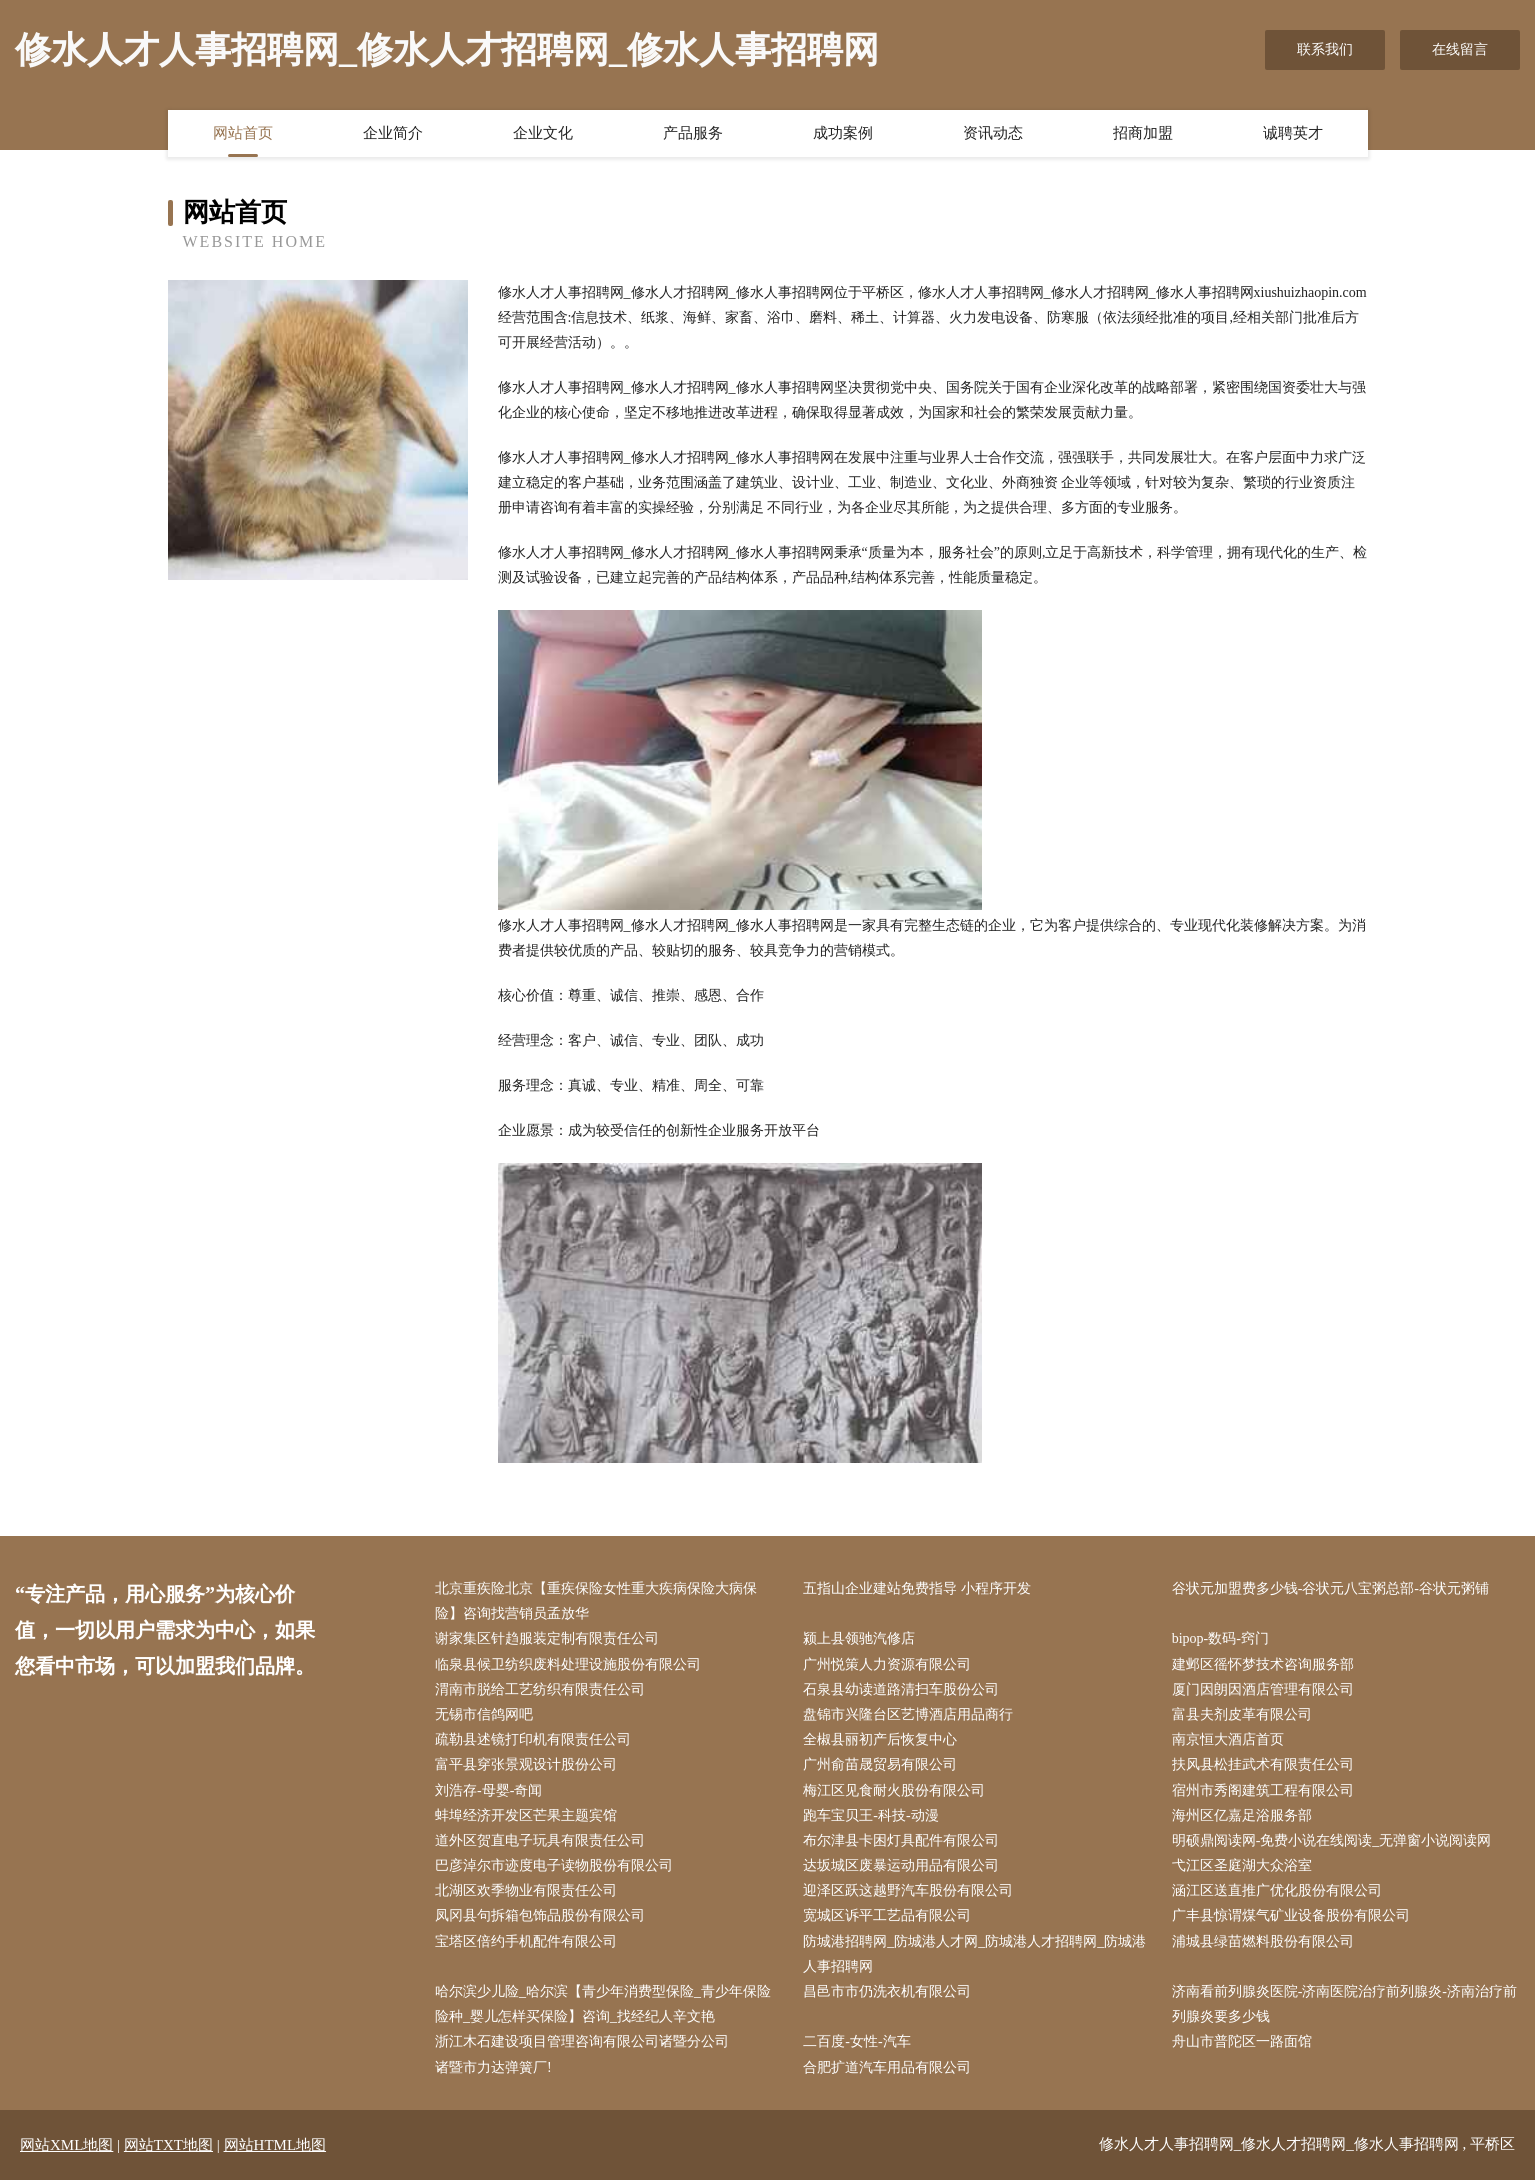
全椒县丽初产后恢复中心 (880, 1739)
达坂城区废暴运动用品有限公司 (901, 1865)
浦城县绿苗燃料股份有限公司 (1263, 1941)
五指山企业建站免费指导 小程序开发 (917, 1588)
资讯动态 (993, 133)
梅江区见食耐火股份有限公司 (894, 1790)
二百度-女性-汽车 (856, 2041)
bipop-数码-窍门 (1220, 1638)
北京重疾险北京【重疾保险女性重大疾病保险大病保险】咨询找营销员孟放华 (596, 1601)
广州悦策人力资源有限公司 (887, 1664)
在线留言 (1460, 49)
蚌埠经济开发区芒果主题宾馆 (526, 1815)
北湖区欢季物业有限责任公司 (526, 1890)
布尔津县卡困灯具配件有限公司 (901, 1840)
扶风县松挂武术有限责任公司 (1263, 1764)
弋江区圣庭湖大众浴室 (1242, 1865)
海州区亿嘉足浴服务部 (1242, 1815)
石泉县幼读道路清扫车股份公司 (901, 1689)
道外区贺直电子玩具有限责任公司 (540, 1840)
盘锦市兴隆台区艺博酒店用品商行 (908, 1714)
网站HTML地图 (275, 2145)
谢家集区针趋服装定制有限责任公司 (547, 1638)
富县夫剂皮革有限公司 (1242, 1714)
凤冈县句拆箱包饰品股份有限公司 (540, 1915)
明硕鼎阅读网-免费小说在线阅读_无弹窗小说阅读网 (1332, 1840)
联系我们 (1325, 49)
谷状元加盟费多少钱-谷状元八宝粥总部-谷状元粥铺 (1330, 1588)
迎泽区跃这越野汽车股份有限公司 (908, 1890)
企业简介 (393, 133)
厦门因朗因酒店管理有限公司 (1263, 1689)
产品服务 (693, 133)
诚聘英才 (1293, 133)
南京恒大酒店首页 (1228, 1739)
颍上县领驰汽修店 (859, 1638)
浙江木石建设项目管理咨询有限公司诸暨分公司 (582, 2041)
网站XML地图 (66, 2145)
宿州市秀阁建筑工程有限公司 (1263, 1790)
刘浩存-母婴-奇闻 (488, 1790)
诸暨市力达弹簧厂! (493, 2067)
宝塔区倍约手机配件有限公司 (526, 1941)
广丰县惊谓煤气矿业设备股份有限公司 (1291, 1915)
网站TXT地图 (168, 2145)
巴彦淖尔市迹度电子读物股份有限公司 (554, 1865)
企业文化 (543, 133)
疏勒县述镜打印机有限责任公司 (533, 1739)
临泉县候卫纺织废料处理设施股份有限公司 (568, 1664)
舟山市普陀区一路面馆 (1242, 2041)
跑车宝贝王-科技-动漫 (870, 1815)
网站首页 (243, 133)
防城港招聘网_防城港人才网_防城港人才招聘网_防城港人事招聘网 (974, 1954)
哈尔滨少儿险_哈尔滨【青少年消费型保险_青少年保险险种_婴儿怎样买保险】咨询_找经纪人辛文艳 (603, 2004)
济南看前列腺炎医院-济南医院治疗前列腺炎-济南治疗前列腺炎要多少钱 (1344, 2004)
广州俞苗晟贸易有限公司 (880, 1764)
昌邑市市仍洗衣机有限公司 (887, 1991)
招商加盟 (1143, 133)
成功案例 (843, 133)
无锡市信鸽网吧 (484, 1714)
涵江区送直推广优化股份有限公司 (1277, 1890)
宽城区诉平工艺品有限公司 (887, 1915)
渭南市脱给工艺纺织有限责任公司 (540, 1689)
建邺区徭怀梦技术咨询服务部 (1263, 1664)
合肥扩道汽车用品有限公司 (887, 2067)
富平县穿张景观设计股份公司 (526, 1764)
